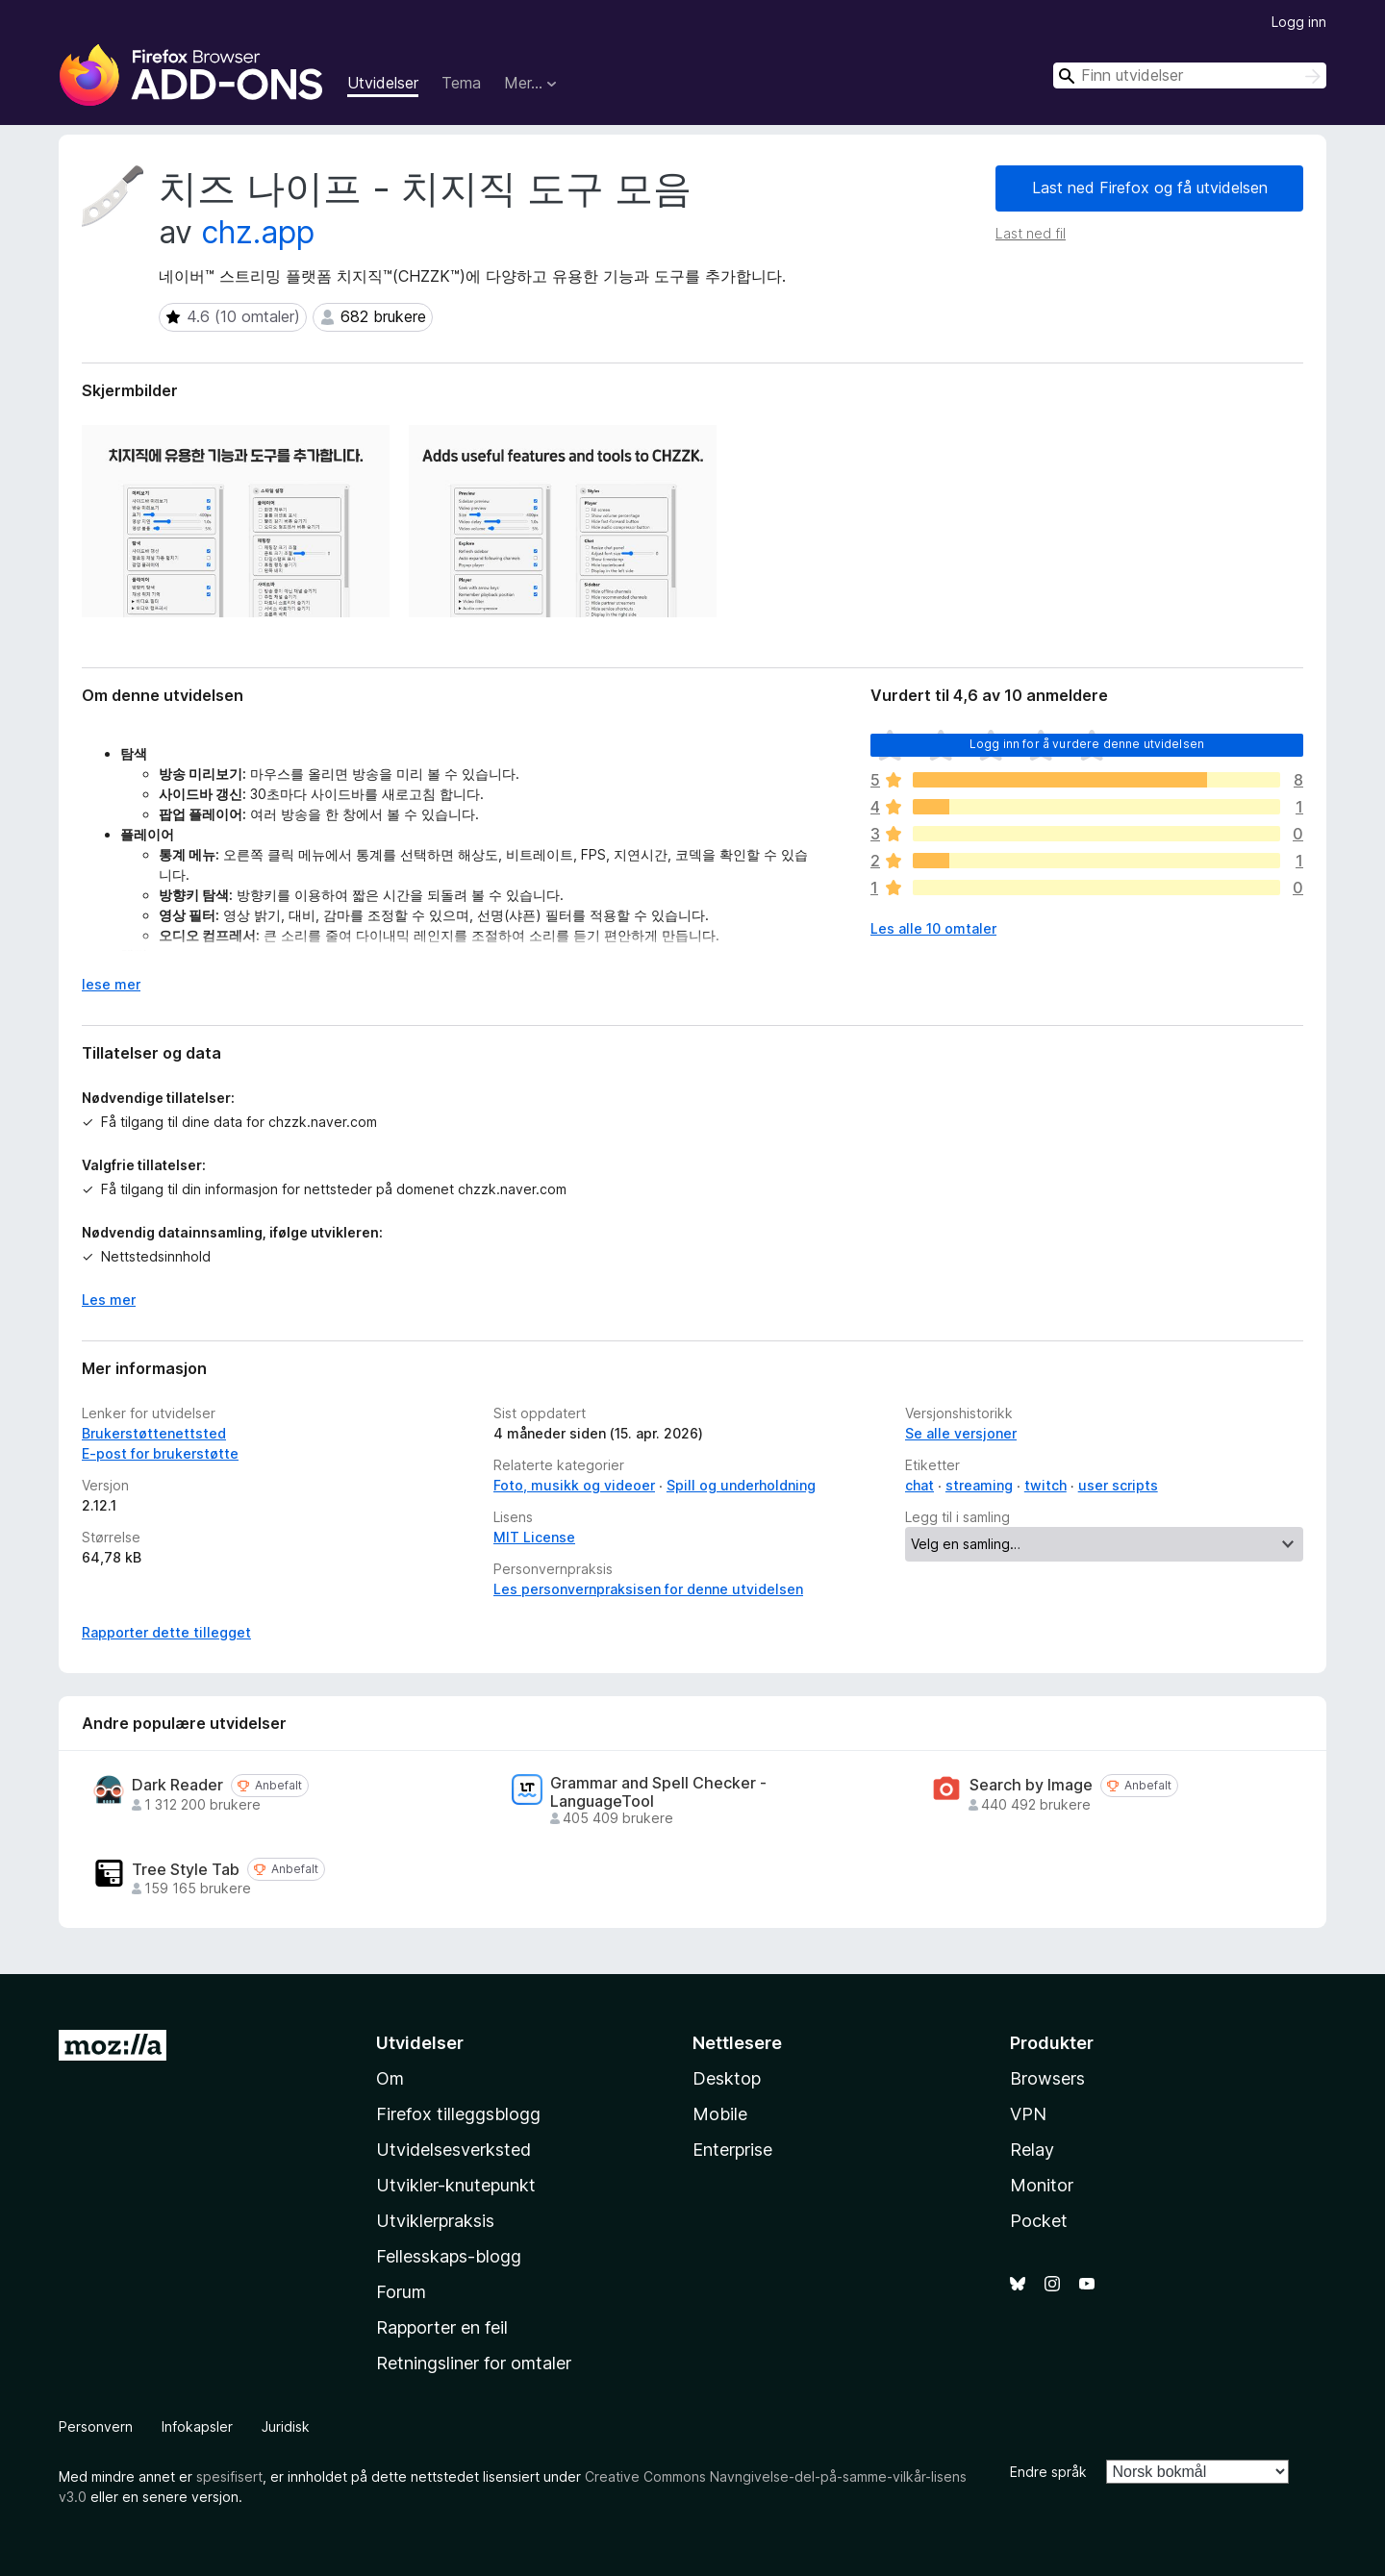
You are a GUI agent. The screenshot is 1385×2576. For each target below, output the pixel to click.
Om (390, 2078)
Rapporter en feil (442, 2327)
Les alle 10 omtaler (933, 928)
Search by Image (1031, 1785)
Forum (401, 2292)
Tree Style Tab (185, 1870)
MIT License (534, 1537)
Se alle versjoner (961, 1433)
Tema (461, 82)
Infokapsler (197, 2426)
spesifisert (229, 2476)
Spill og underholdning (741, 1485)
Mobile (719, 2114)
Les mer (109, 1299)
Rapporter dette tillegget (166, 1632)
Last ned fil (1030, 233)
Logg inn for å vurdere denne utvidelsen (1087, 744)
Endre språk (1048, 2471)
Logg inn (1299, 21)
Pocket (1039, 2221)
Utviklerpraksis (435, 2221)
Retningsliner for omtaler (473, 2363)
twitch (1045, 1485)
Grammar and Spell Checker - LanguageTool (658, 1792)
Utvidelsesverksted (453, 2149)
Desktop (726, 2078)
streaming (979, 1485)
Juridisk (286, 2426)
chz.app (258, 232)
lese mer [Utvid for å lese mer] (111, 984)
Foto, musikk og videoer (574, 1485)
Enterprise (732, 2149)
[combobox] (1189, 75)
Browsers (1047, 2078)
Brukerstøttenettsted (154, 1433)
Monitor (1041, 2185)
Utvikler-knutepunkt (456, 2185)
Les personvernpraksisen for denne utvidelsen (648, 1589)
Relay (1032, 2149)
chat (919, 1485)
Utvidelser (382, 82)
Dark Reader (177, 1785)
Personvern (96, 2426)
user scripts (1118, 1485)
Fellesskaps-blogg (448, 2256)
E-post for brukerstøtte (160, 1453)
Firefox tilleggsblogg (458, 2114)
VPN (1028, 2114)
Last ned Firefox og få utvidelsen (1150, 187)
